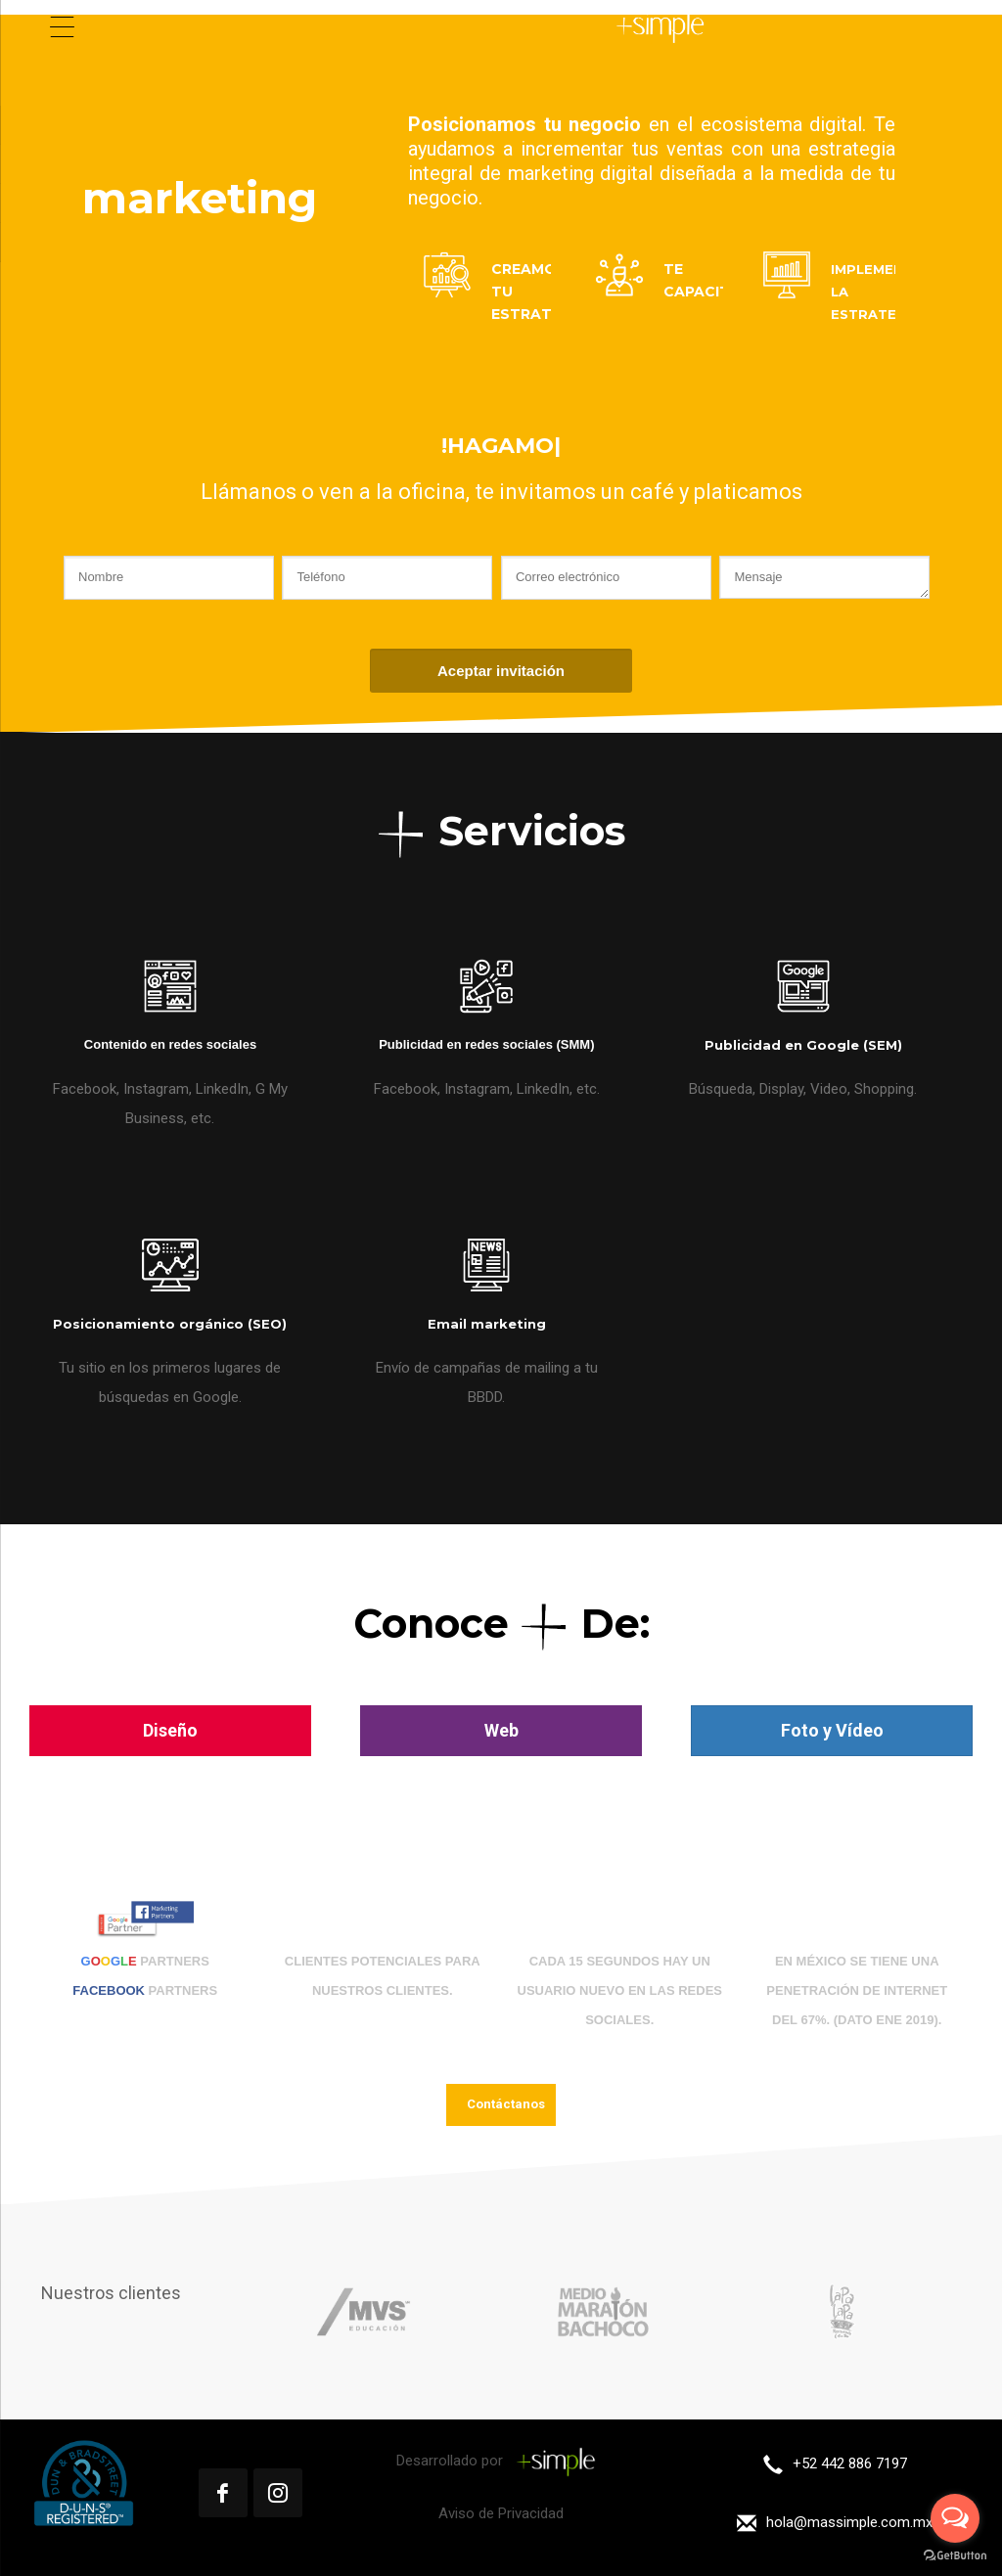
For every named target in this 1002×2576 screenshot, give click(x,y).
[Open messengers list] (955, 2518)
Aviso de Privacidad (501, 2513)
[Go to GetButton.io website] (955, 2556)
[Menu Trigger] (62, 27)
